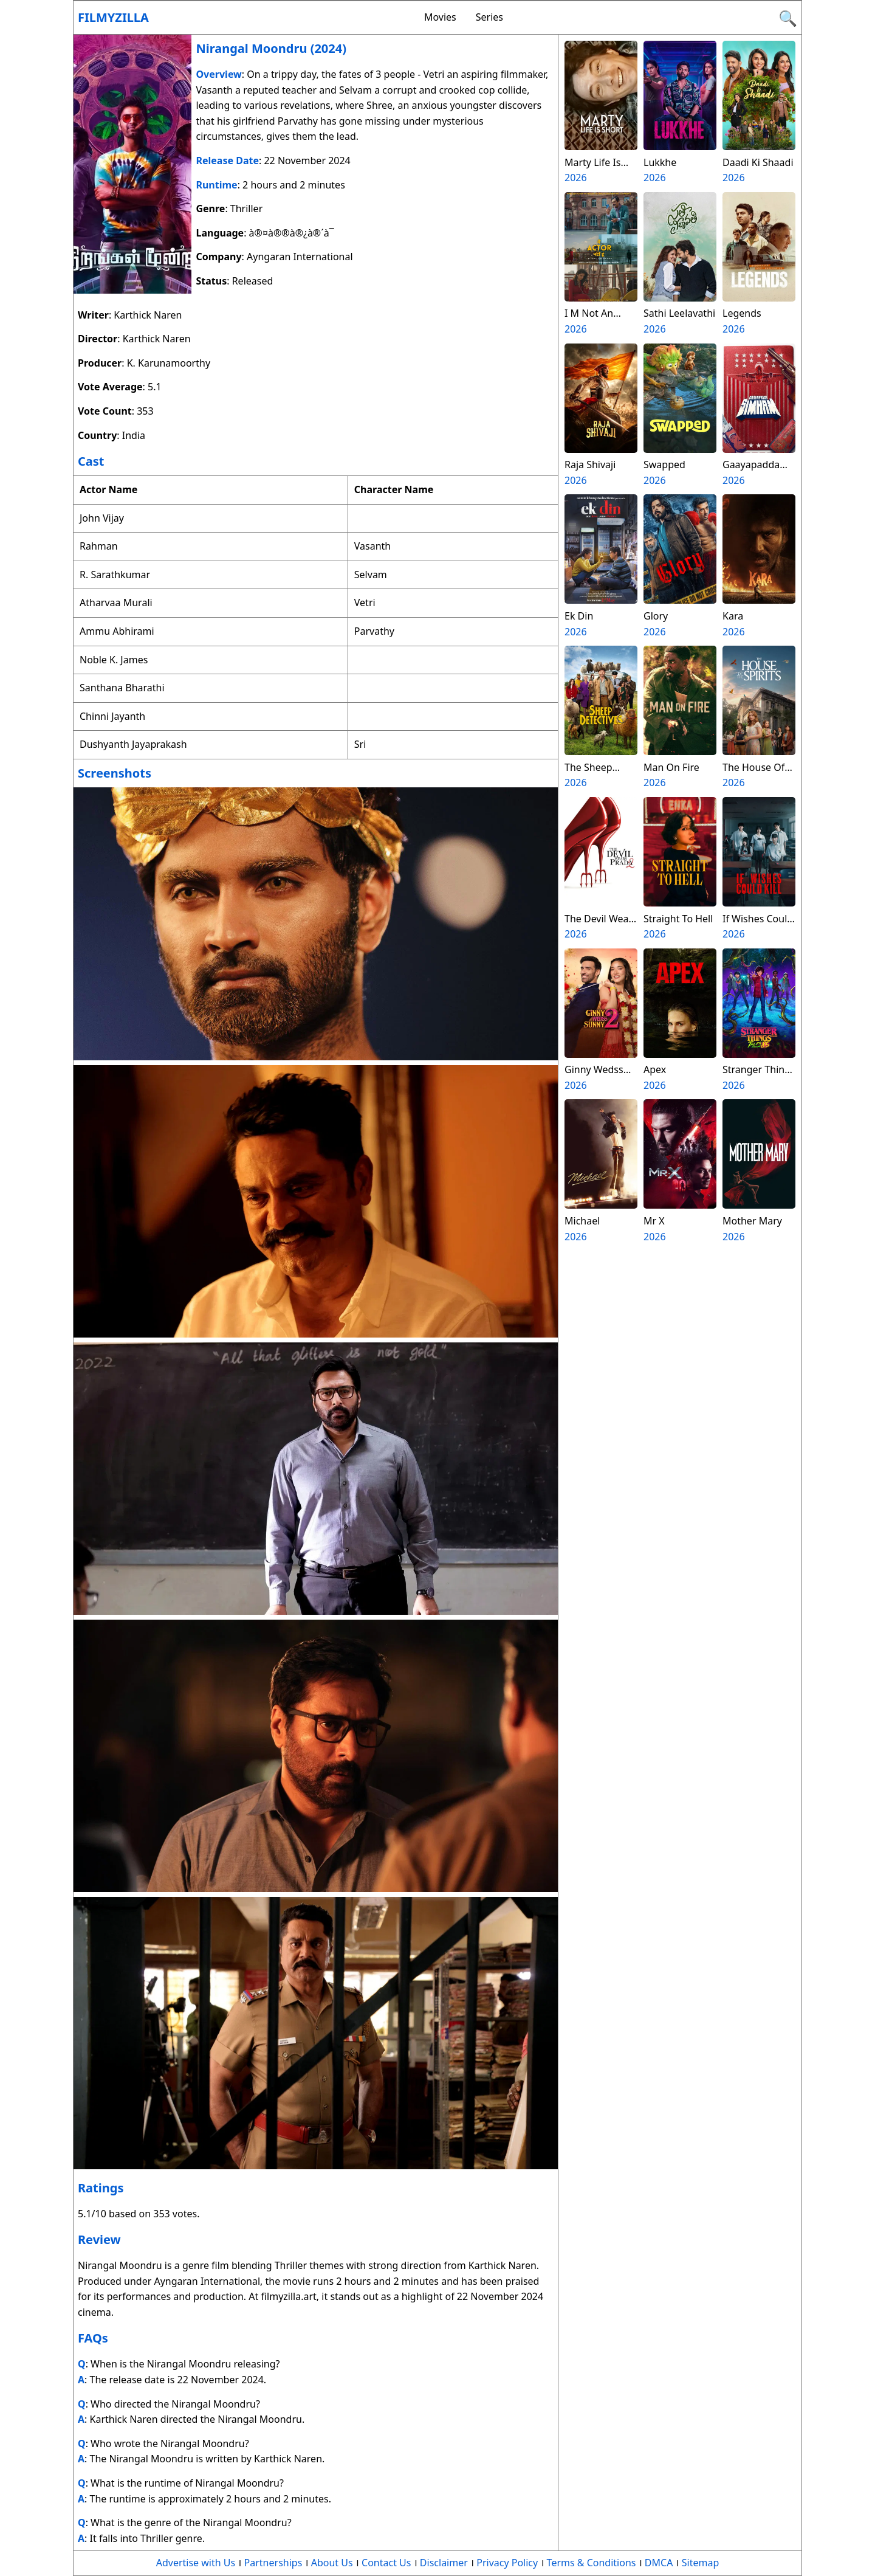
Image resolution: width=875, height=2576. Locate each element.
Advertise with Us (195, 2562)
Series (489, 17)
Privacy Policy (507, 2562)
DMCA (659, 2562)
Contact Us (386, 2562)
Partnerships (273, 2562)
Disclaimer (444, 2562)
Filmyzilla (113, 17)
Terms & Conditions (591, 2562)
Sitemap (700, 2562)
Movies (440, 17)
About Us (332, 2562)
